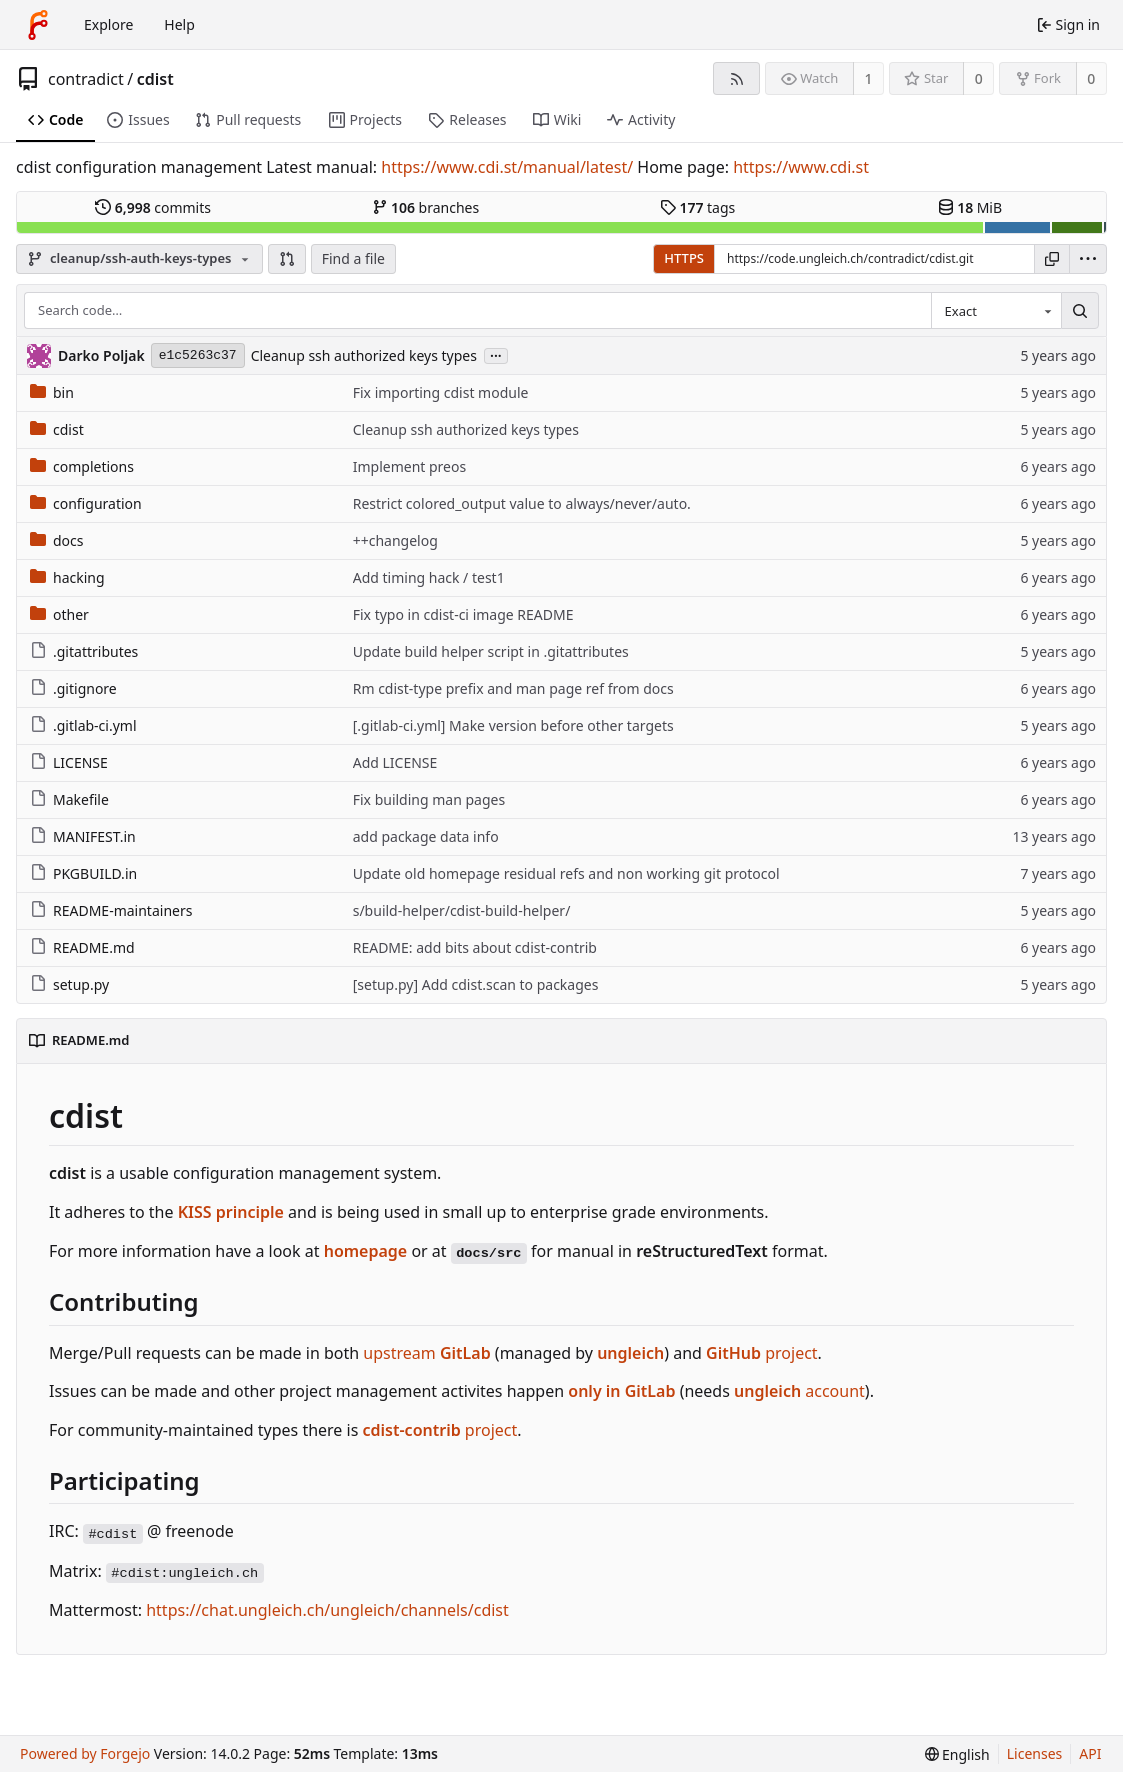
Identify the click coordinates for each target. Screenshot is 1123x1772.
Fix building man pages (429, 799)
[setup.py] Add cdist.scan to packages (476, 984)
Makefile (69, 799)
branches (426, 207)
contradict (86, 79)
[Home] (38, 25)
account (799, 1391)
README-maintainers (111, 910)
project (762, 1353)
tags (697, 207)
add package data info (426, 836)
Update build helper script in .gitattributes (491, 651)
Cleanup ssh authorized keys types (364, 355)
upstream (426, 1353)
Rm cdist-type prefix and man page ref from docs (513, 688)
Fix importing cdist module (441, 392)
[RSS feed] (736, 78)
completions (82, 466)
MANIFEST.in (83, 836)
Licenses (1035, 1753)
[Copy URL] (1052, 259)
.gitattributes (84, 651)
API (1090, 1753)
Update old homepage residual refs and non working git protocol (566, 873)
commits (153, 207)
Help (179, 24)
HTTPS (684, 258)
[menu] (1088, 259)
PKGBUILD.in (83, 873)
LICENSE (69, 762)
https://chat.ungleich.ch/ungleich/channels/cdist (327, 1610)
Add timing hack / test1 (429, 577)
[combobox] (996, 311)
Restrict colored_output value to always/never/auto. (522, 503)
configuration (86, 503)
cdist (155, 79)
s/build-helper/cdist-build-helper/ (462, 910)
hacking (67, 577)
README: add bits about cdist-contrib (475, 947)
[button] (287, 259)
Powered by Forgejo (85, 1753)
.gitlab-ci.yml (83, 725)
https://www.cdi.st (801, 167)
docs (57, 540)
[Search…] (1080, 311)
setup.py (69, 984)
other (59, 614)
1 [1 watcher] (869, 78)
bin (52, 392)
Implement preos (409, 466)
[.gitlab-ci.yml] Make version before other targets (513, 725)
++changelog (395, 540)
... (496, 354)
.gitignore (73, 688)
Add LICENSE (395, 762)
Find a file (353, 258)
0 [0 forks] (1091, 78)
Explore (108, 24)
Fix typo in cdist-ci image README (463, 614)
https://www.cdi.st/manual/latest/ (507, 167)
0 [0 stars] (979, 78)
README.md (82, 947)
